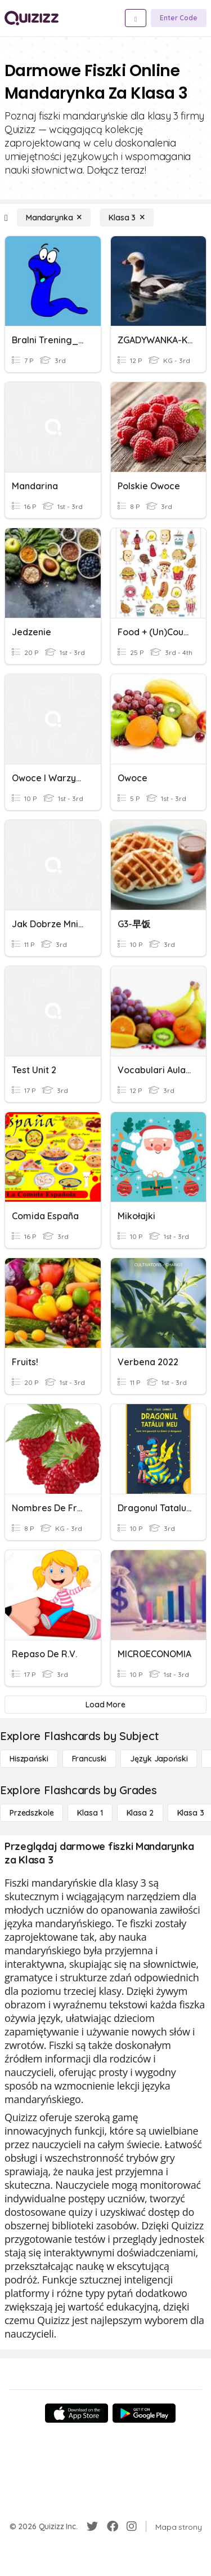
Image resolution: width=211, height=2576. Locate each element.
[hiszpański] (29, 1759)
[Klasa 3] (127, 218)
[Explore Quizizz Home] (32, 18)
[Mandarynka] (54, 218)
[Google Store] (144, 2413)
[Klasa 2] (140, 1813)
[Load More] (105, 1705)
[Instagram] (132, 2526)
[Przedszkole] (31, 1813)
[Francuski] (89, 1759)
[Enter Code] (178, 18)
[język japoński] (158, 1759)
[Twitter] (92, 2526)
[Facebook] (112, 2526)
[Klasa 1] (90, 1813)
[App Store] (76, 2413)
